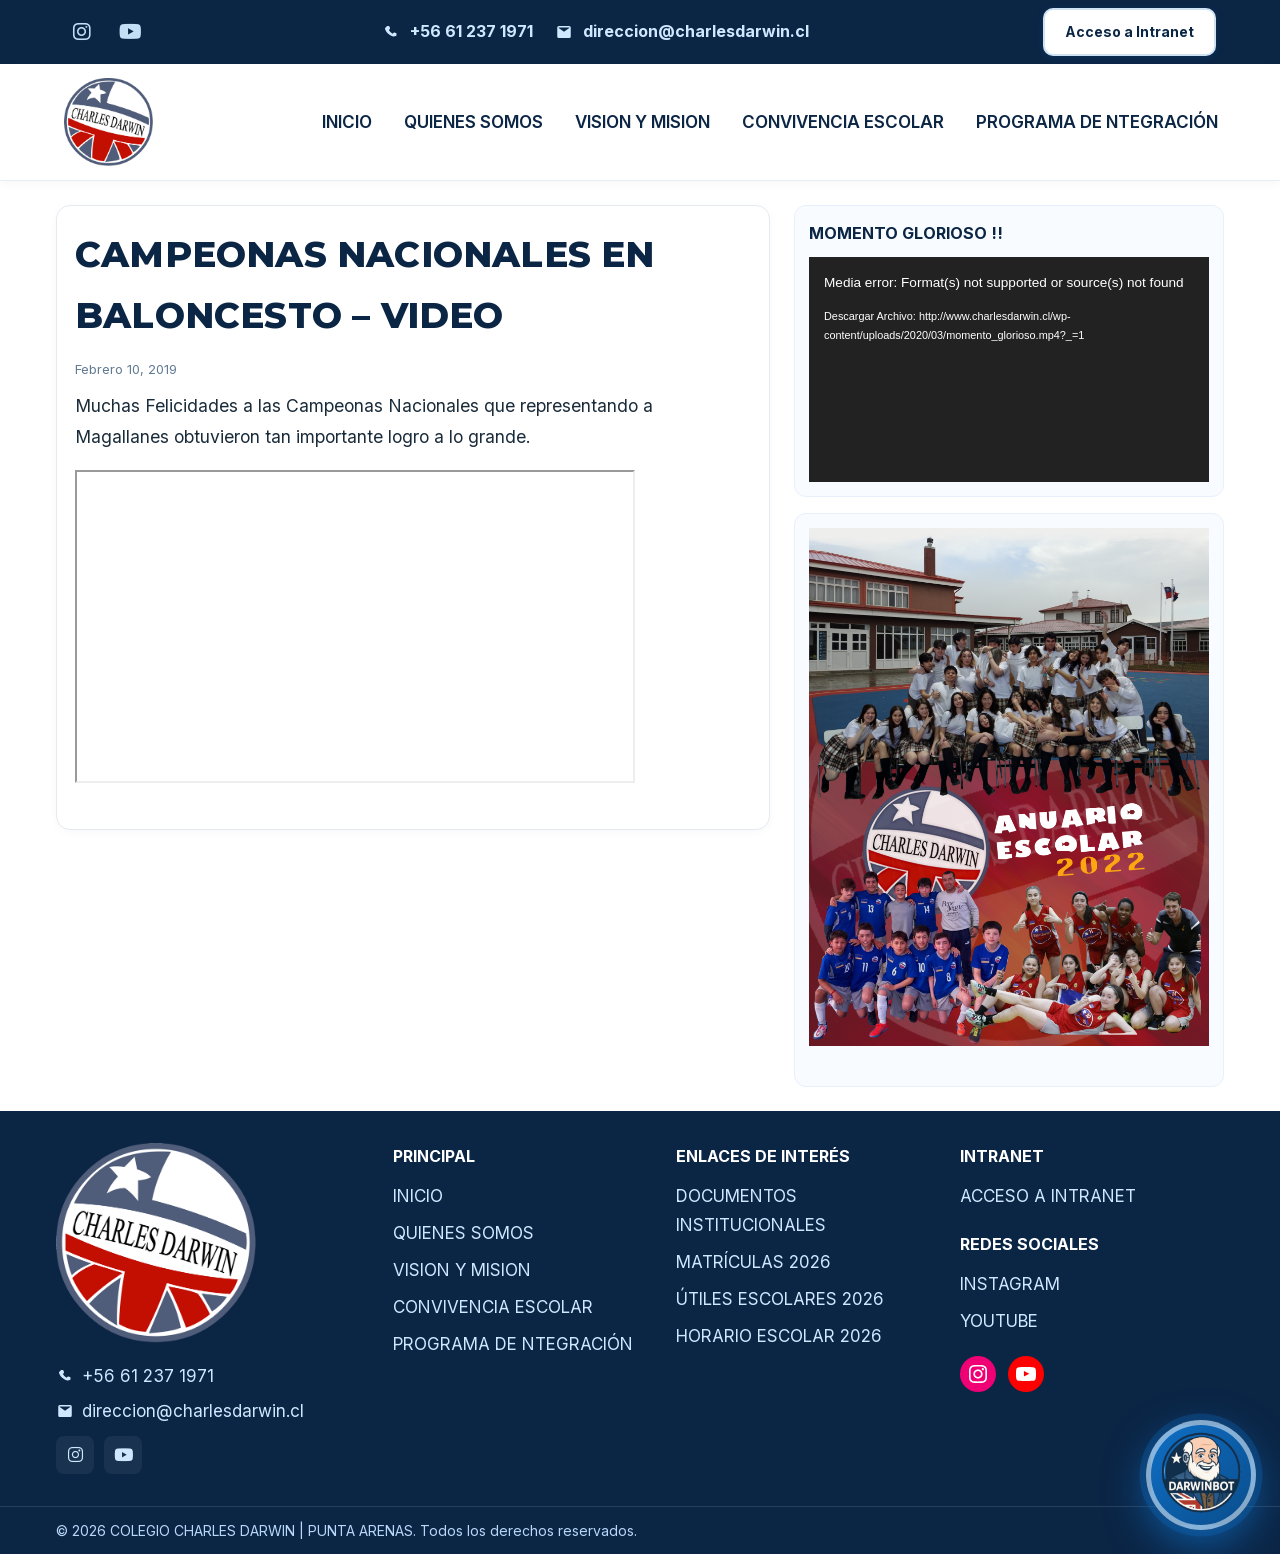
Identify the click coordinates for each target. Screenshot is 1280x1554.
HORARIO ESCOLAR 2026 (779, 1336)
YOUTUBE (999, 1321)
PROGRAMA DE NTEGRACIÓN (1097, 122)
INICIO (347, 122)
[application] (1009, 369)
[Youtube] (130, 32)
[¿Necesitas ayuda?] (1201, 1475)
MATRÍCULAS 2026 (753, 1262)
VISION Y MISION (642, 122)
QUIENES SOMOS (473, 122)
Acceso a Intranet (1129, 31)
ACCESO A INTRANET (1048, 1196)
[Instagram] (82, 32)
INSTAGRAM (1010, 1284)
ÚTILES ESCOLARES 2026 (780, 1299)
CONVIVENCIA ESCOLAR (843, 122)
